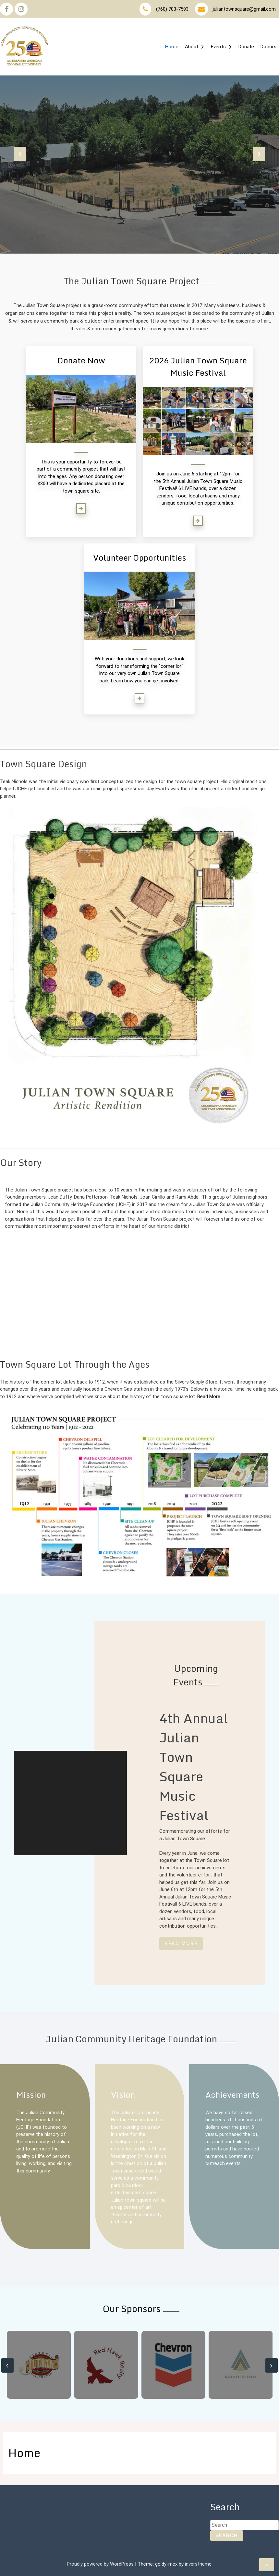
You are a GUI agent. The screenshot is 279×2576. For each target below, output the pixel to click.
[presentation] (20, 154)
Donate (246, 47)
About (192, 47)
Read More (208, 1396)
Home (171, 47)
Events (218, 47)
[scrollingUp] (266, 2564)
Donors (268, 47)
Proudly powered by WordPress (101, 2564)
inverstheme (198, 2564)
